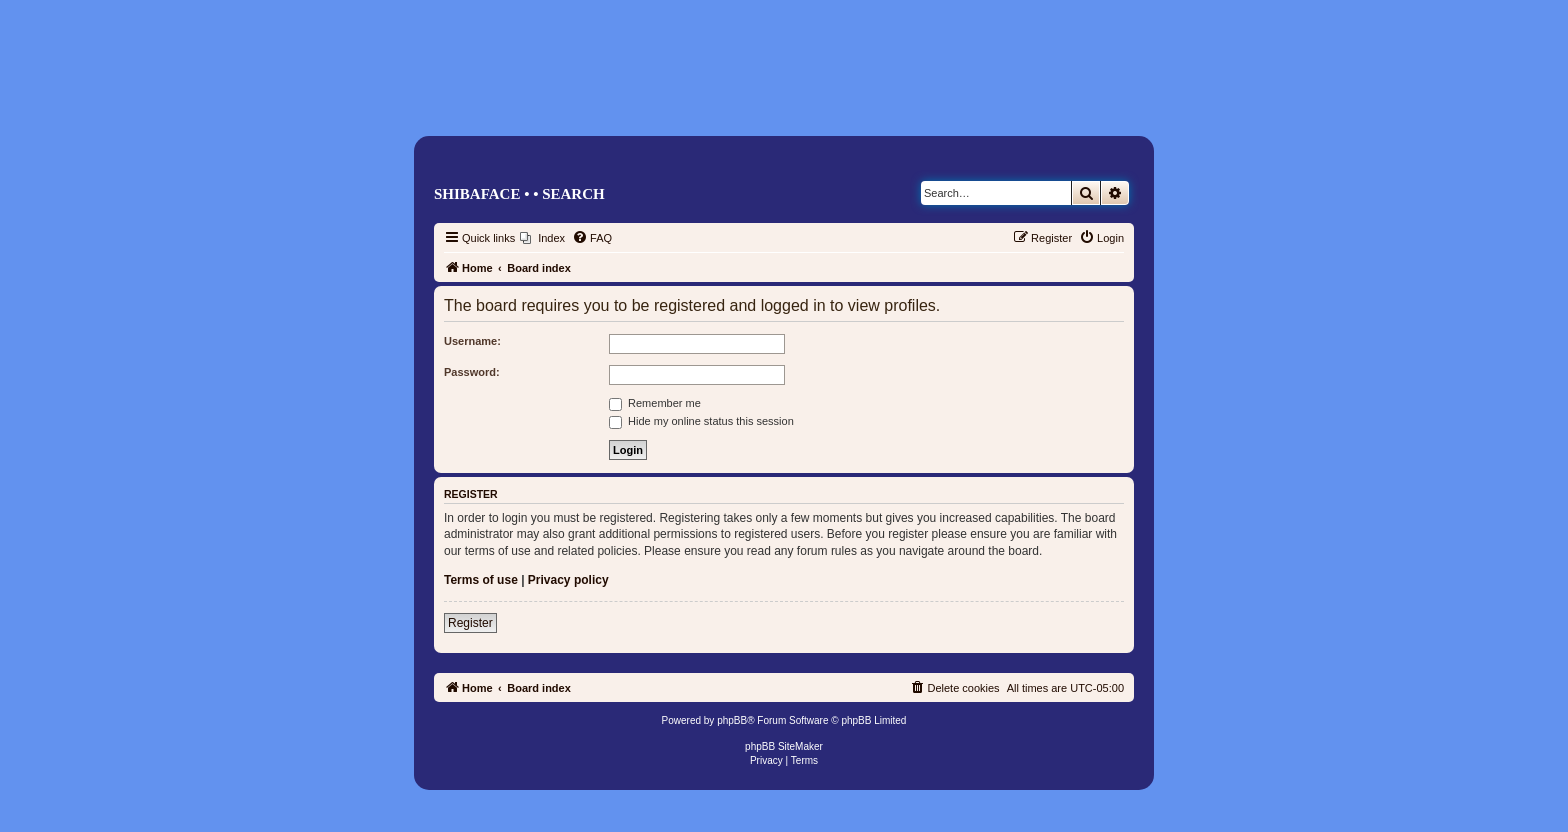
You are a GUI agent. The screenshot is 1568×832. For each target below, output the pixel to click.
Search (573, 194)
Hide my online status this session (701, 421)
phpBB (732, 720)
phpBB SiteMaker (784, 746)
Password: (472, 372)
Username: (472, 341)
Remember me (655, 403)
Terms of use (481, 580)
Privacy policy (568, 580)
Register (470, 623)
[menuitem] (542, 238)
